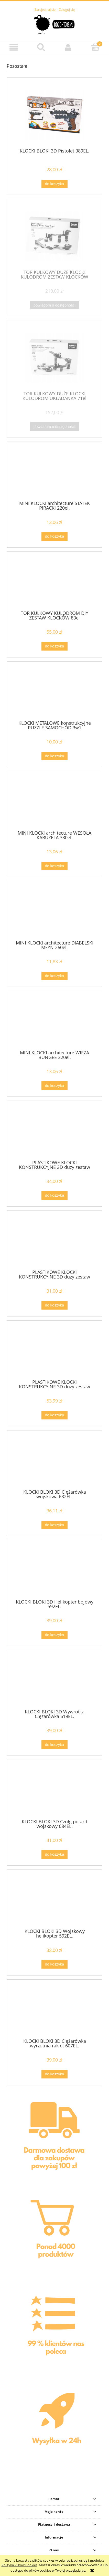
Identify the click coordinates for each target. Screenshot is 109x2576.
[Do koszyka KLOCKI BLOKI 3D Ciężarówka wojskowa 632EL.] (54, 1525)
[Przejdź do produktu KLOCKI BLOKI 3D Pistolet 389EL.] (54, 115)
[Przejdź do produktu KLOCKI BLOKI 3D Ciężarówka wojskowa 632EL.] (54, 1461)
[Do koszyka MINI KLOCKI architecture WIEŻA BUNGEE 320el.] (54, 1085)
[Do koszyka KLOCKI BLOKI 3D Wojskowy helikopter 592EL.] (54, 1964)
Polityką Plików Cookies (19, 2565)
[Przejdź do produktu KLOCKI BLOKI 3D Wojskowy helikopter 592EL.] (54, 1901)
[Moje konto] (68, 47)
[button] (13, 47)
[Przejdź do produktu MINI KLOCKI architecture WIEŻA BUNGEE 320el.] (54, 1022)
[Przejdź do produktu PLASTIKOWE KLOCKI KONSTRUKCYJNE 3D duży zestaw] (54, 1132)
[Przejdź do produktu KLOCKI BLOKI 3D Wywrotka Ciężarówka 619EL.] (54, 1681)
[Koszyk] (95, 47)
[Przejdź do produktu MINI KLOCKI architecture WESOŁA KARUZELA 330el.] (54, 802)
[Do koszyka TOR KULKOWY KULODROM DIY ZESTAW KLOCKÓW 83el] (54, 646)
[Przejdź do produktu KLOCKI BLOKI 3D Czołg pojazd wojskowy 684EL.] (54, 1791)
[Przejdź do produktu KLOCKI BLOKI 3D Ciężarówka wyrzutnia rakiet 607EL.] (54, 2011)
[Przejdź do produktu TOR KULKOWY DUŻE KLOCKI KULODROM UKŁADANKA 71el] (54, 357)
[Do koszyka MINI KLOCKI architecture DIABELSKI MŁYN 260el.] (54, 976)
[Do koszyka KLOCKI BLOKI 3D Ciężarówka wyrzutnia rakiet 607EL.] (54, 2074)
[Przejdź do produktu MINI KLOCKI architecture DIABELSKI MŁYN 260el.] (54, 912)
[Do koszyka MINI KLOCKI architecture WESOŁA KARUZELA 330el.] (54, 866)
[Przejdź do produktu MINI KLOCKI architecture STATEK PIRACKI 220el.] (54, 473)
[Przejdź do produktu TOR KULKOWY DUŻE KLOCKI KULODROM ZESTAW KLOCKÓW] (54, 236)
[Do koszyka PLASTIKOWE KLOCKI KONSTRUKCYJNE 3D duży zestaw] (54, 1195)
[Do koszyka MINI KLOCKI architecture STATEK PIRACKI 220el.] (54, 536)
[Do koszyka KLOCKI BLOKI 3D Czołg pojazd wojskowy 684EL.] (54, 1854)
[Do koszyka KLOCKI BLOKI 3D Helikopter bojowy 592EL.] (54, 1635)
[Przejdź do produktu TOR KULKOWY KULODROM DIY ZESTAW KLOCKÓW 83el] (54, 583)
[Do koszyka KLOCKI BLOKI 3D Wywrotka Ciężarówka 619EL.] (54, 1744)
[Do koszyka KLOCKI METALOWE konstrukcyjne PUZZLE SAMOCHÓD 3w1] (54, 756)
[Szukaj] (41, 47)
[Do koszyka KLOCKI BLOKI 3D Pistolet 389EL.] (54, 184)
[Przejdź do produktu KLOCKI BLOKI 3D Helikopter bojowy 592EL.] (54, 1571)
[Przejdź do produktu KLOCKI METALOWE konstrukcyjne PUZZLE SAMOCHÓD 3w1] (54, 692)
